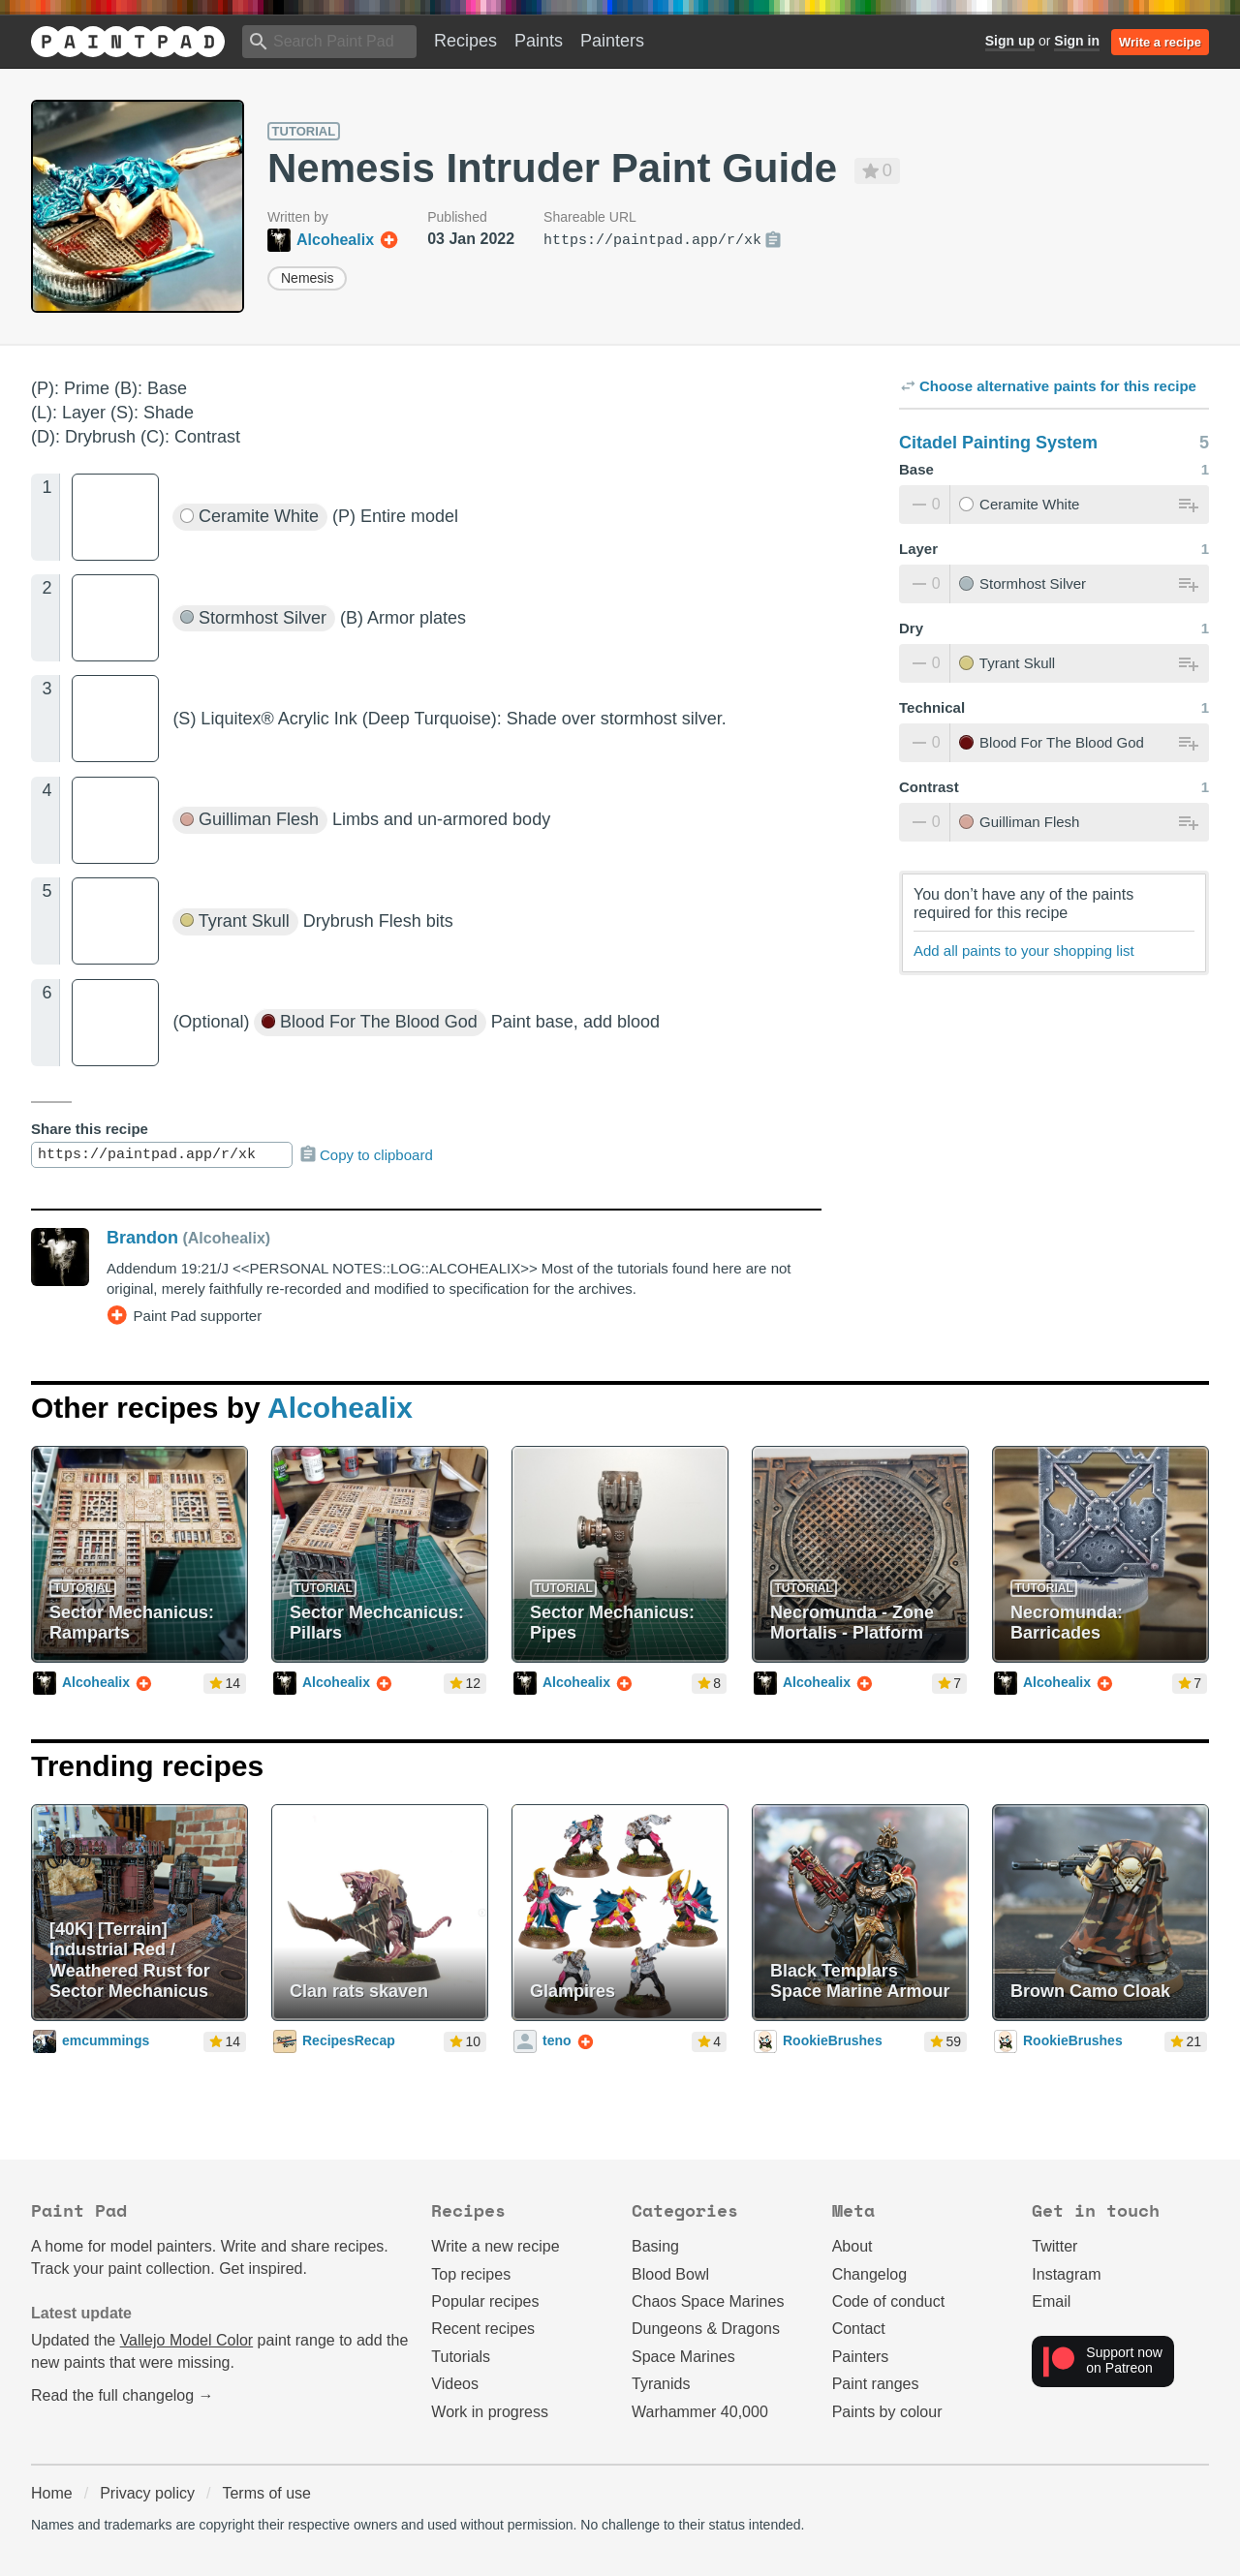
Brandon (142, 1237)
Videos (455, 2384)
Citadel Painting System (998, 442)
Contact (858, 2328)
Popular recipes (485, 2301)
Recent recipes (483, 2328)
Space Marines (683, 2356)
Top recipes (471, 2274)
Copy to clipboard (365, 1154)
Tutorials (460, 2356)
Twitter (1054, 2246)
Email (1051, 2301)
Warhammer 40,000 (700, 2412)
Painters (612, 40)
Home (52, 2493)
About (852, 2246)
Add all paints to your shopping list (1024, 950)
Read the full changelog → (122, 2395)
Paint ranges (875, 2384)
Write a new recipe (495, 2246)
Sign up (1010, 40)
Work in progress (489, 2412)
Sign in (1077, 40)
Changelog (869, 2274)
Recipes (465, 40)
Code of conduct (889, 2301)
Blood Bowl (670, 2274)
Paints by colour (887, 2412)
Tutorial (303, 131)
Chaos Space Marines (708, 2301)
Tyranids (661, 2384)
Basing (655, 2246)
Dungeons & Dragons (706, 2328)
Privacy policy (147, 2493)
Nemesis (307, 278)
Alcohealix (340, 1408)
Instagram (1066, 2274)
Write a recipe (1160, 42)
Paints (538, 40)
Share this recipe (89, 1128)
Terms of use (266, 2493)
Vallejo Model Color (187, 2340)
